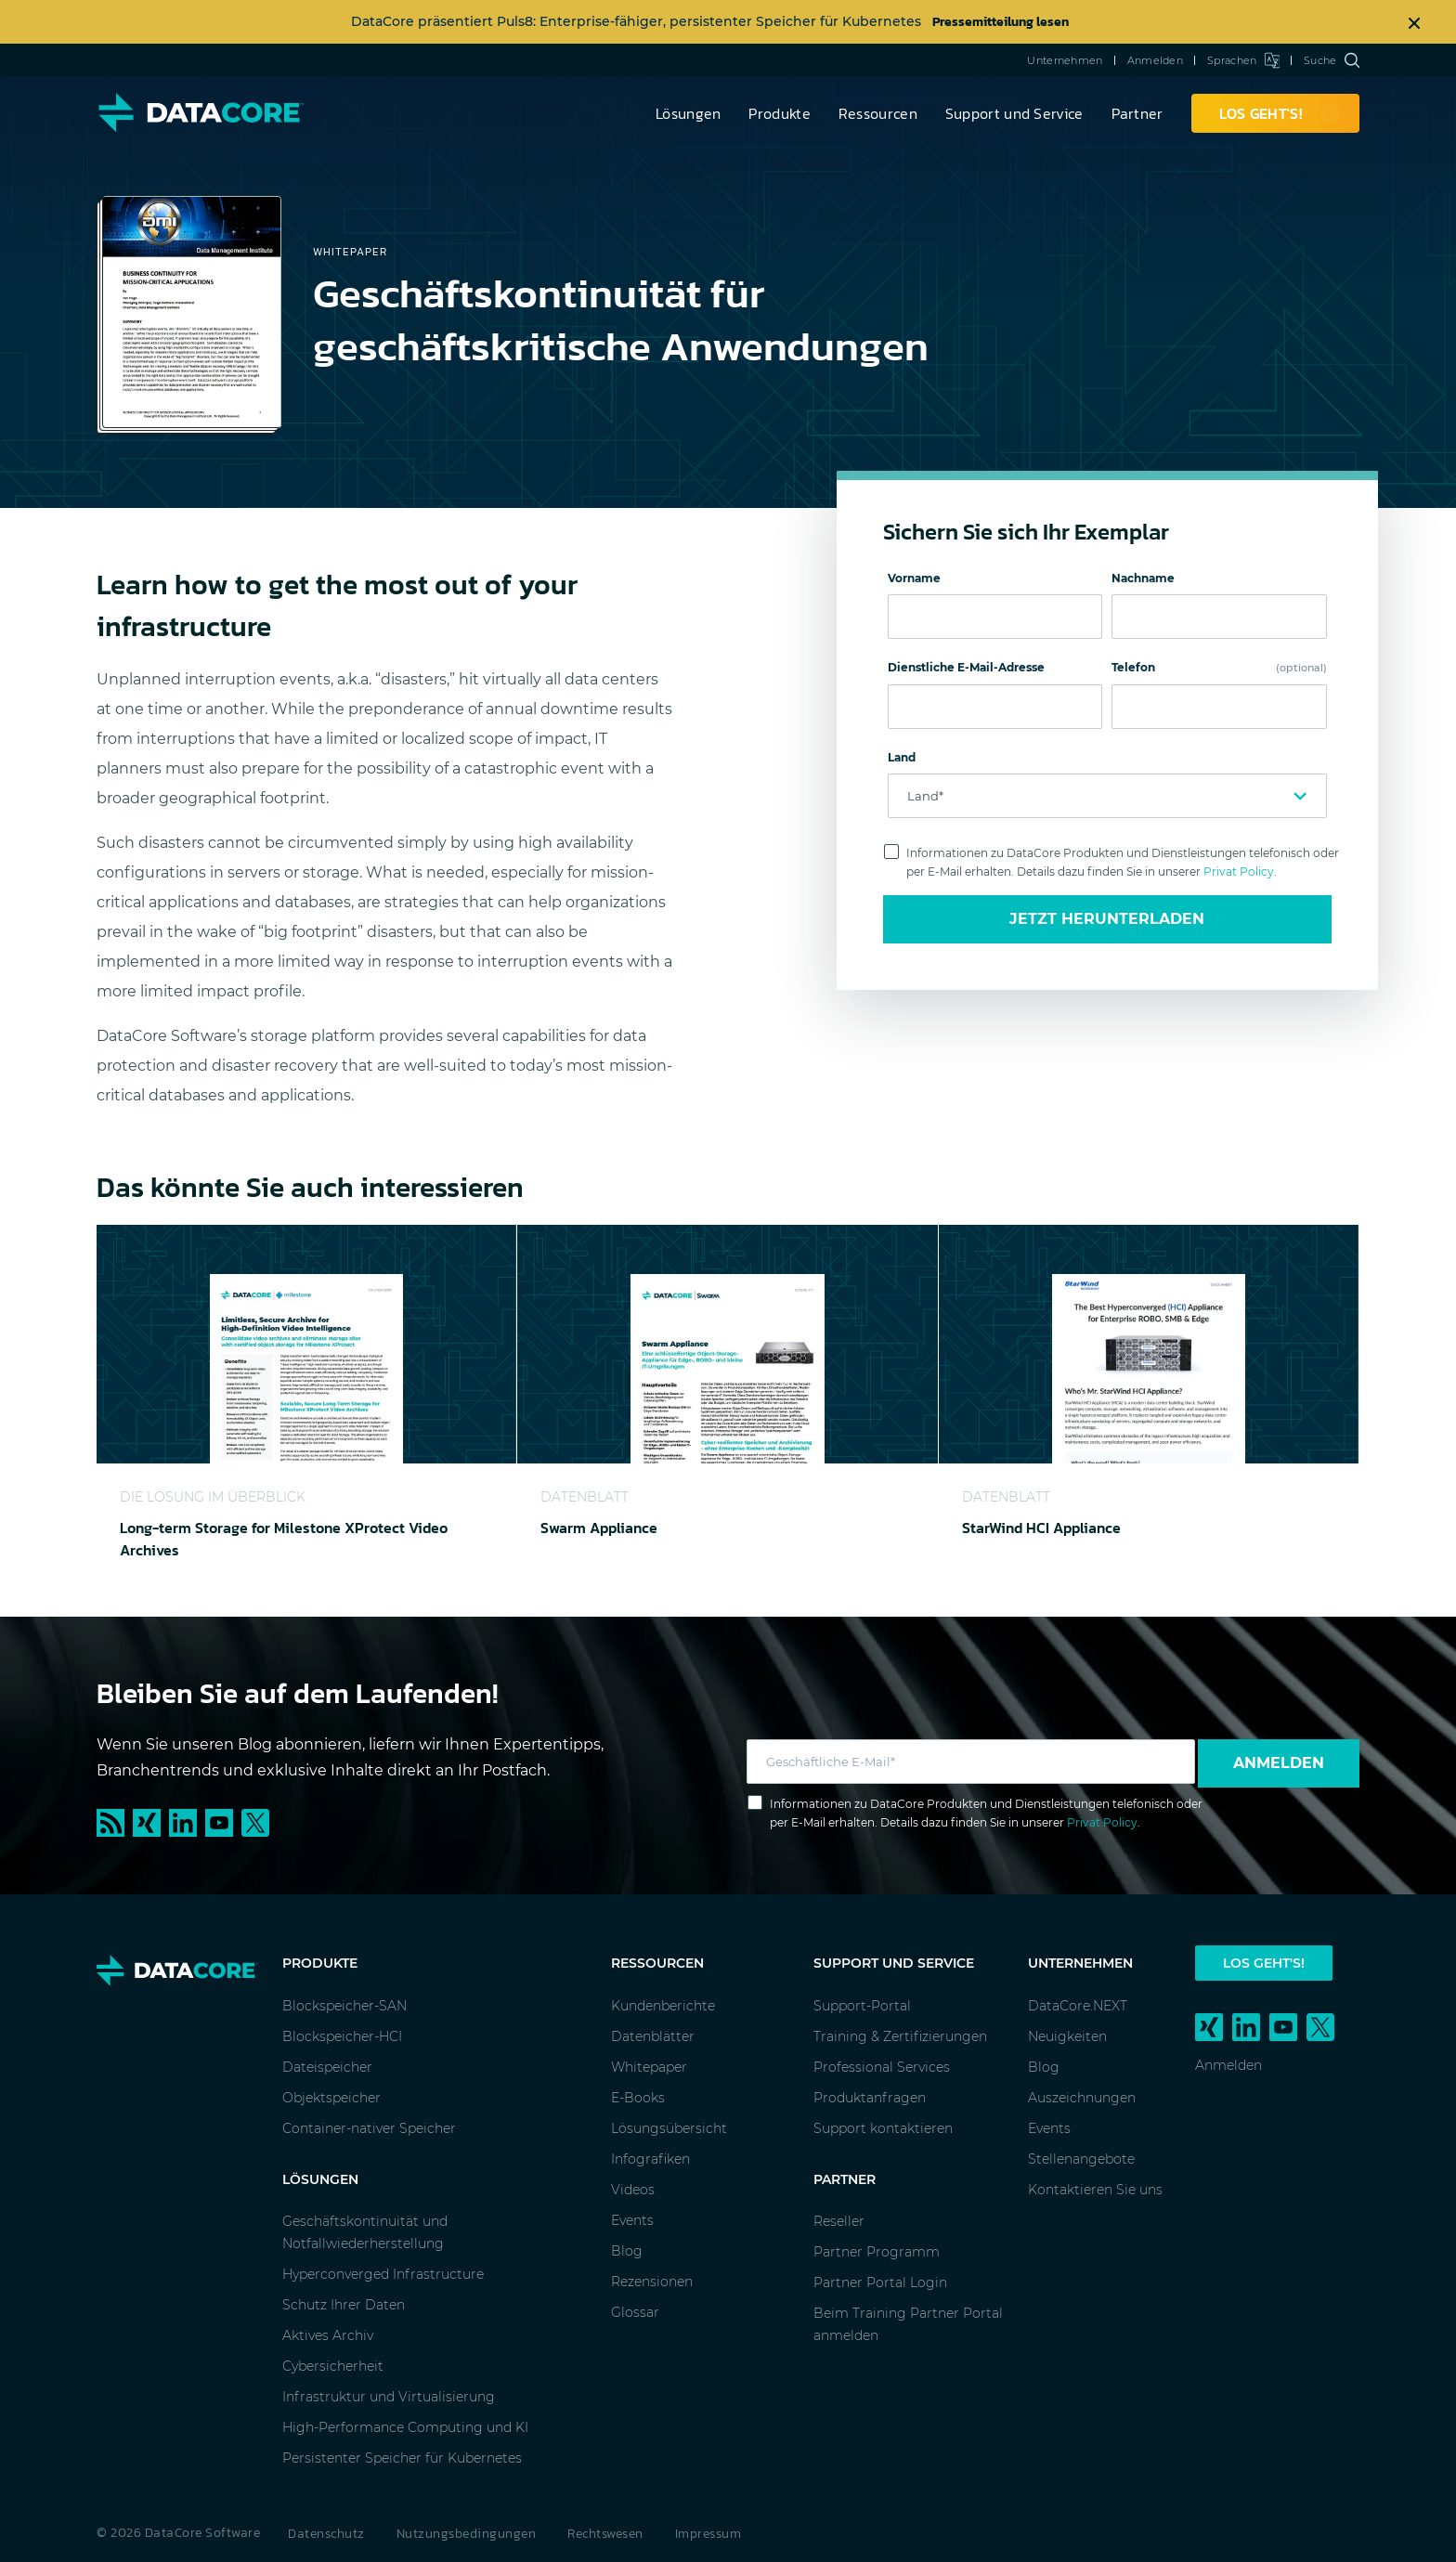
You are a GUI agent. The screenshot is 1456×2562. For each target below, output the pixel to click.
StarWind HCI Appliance (1041, 1527)
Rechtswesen (605, 2533)
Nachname (1143, 578)
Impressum (708, 2533)
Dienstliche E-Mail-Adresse (966, 667)
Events (632, 2220)
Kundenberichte (663, 2005)
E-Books (638, 2097)
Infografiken (650, 2159)
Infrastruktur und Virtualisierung (388, 2396)
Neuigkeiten (1067, 2036)
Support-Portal (862, 2005)
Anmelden (1155, 60)
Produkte (779, 113)
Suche (1331, 60)
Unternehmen (1064, 60)
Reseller (838, 2221)
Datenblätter (653, 2036)
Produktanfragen (869, 2097)
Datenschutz (326, 2533)
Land (902, 757)
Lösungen (688, 113)
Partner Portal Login (880, 2282)
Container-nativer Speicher (369, 2128)
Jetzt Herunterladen (1106, 919)
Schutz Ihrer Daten (343, 2304)
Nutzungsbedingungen (466, 2533)
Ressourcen (877, 113)
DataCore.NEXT (1077, 2005)
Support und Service (1014, 113)
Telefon (1219, 667)
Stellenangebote (1081, 2159)
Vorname (914, 578)
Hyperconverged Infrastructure (383, 2274)
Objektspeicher (331, 2097)
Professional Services (881, 2067)
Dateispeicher (327, 2067)
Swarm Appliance (598, 1527)
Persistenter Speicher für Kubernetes (402, 2458)
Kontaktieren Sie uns (1095, 2189)
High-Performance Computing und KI (405, 2427)
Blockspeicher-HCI (342, 2036)
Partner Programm (876, 2251)
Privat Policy (1238, 871)
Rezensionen (652, 2281)
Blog (627, 2251)
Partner (1138, 113)
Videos (633, 2189)
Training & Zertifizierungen (900, 2036)
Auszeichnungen (1082, 2097)
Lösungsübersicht (669, 2128)
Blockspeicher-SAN (344, 2005)
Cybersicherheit (333, 2366)
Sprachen (1243, 60)
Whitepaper (649, 2067)
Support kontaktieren (883, 2128)
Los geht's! (1264, 1963)
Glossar (635, 2312)
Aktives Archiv (327, 2335)
